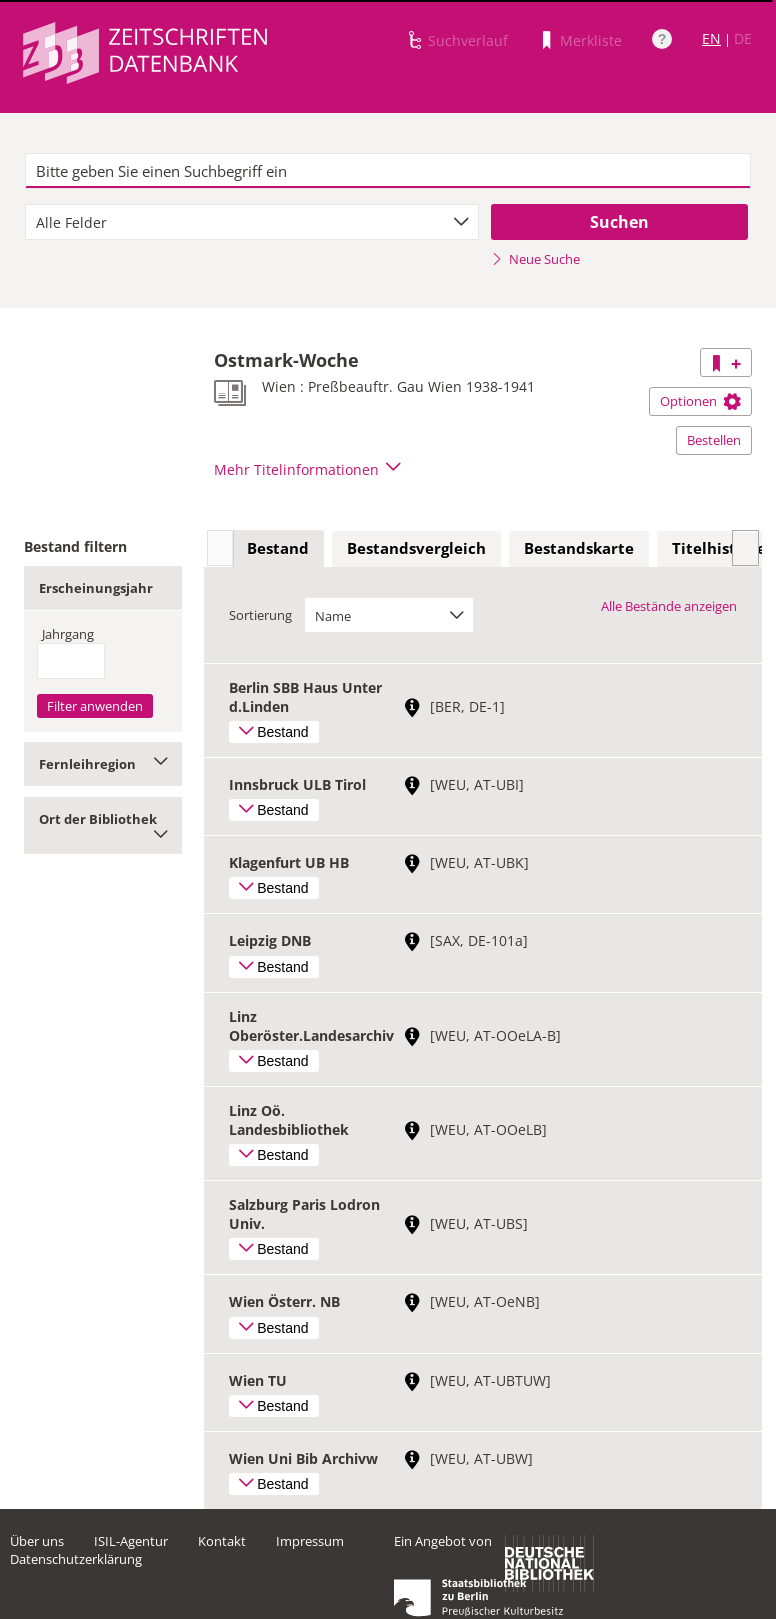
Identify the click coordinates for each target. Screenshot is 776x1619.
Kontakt (222, 1541)
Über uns (37, 1541)
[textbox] (388, 171)
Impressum (310, 1541)
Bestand (278, 548)
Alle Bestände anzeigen (669, 606)
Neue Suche (535, 259)
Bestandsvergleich (416, 548)
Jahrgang (68, 634)
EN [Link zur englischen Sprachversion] (711, 38)
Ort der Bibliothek (103, 825)
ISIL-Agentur (131, 1541)
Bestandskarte (579, 548)
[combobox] (252, 222)
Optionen (700, 401)
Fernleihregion (103, 764)
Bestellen (714, 440)
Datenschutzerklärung (76, 1559)
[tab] (278, 549)
